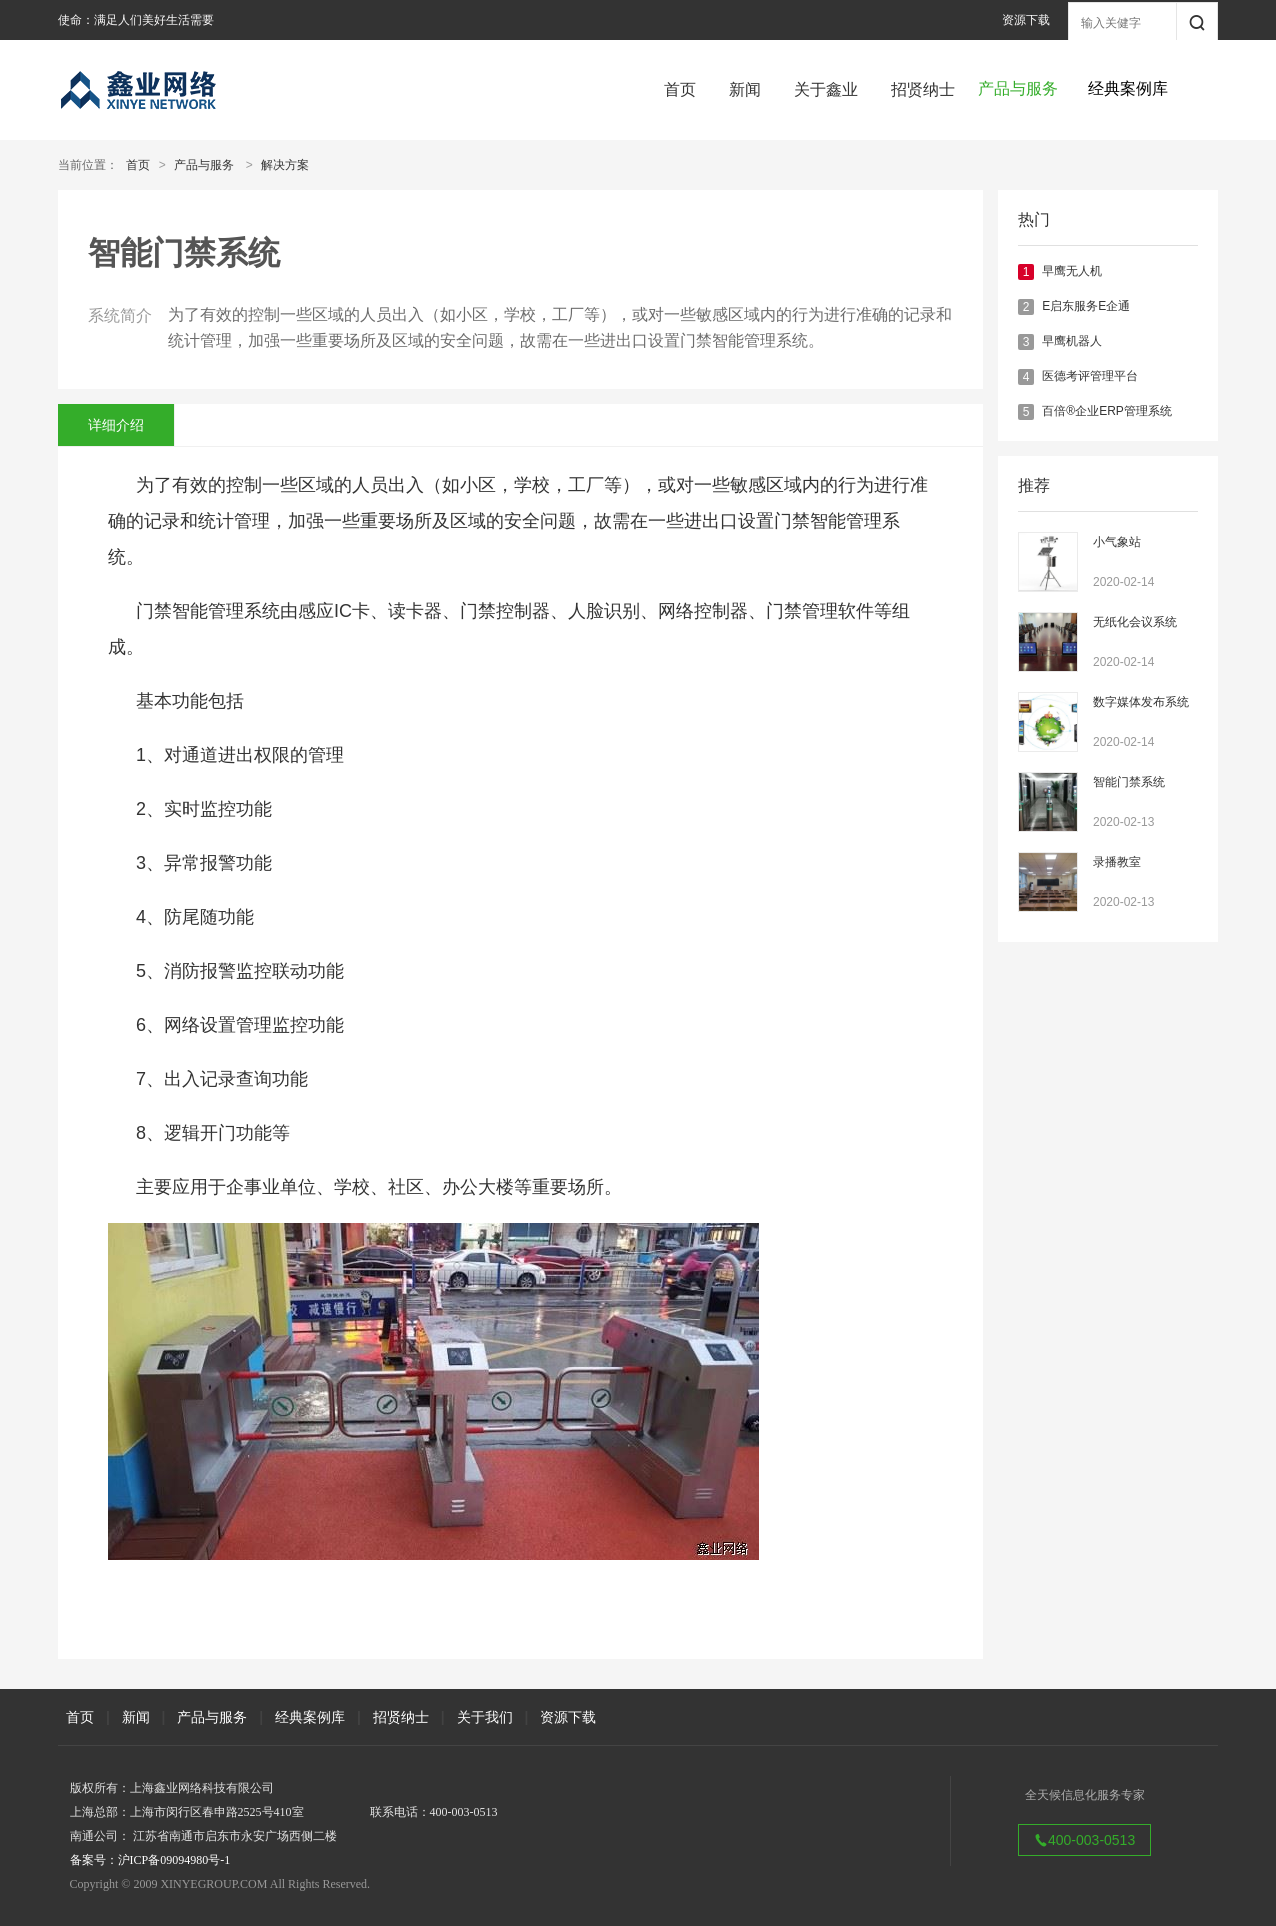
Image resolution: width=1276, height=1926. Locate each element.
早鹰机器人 (1072, 341)
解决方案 (285, 165)
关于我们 (485, 1717)
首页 (680, 89)
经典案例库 (310, 1717)
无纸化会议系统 (1135, 622)
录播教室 (1117, 862)
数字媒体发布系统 (1141, 702)
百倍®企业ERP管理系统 (1107, 411)
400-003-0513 (1084, 1840)
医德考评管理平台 (1090, 376)
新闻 (745, 89)
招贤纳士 (923, 89)
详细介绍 (116, 425)
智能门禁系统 (1129, 782)
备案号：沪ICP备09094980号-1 (150, 1860)
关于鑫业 (826, 89)
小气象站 (1117, 542)
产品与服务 (204, 165)
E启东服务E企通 (1086, 306)
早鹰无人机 (1072, 271)
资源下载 (1026, 20)
